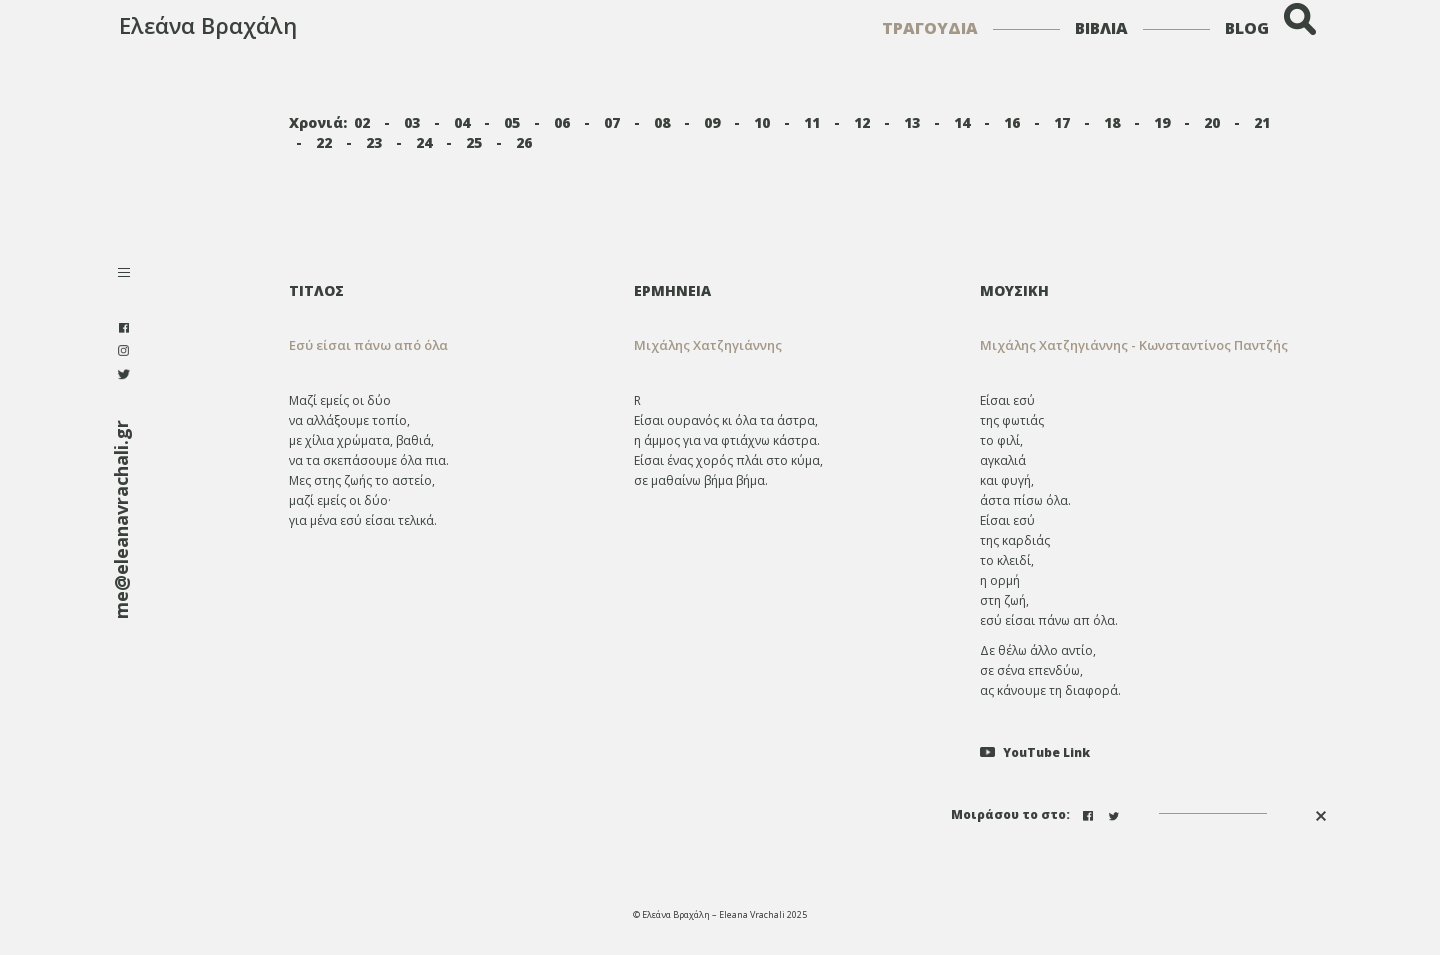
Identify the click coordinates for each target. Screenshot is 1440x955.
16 (1012, 122)
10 (762, 122)
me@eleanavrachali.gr (121, 519)
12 (862, 122)
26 (524, 142)
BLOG (1247, 28)
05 (512, 122)
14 (962, 122)
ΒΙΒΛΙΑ (1101, 28)
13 (912, 122)
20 (1212, 122)
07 (612, 122)
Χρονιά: (318, 122)
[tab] (792, 290)
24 (424, 142)
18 (1112, 122)
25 (474, 142)
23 (374, 142)
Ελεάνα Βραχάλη (208, 25)
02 (362, 122)
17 (1062, 122)
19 (1162, 122)
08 (662, 122)
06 (562, 122)
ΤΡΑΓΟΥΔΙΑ (930, 28)
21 (1262, 122)
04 (462, 122)
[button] (792, 345)
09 (712, 122)
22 (324, 142)
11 (812, 122)
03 (412, 122)
